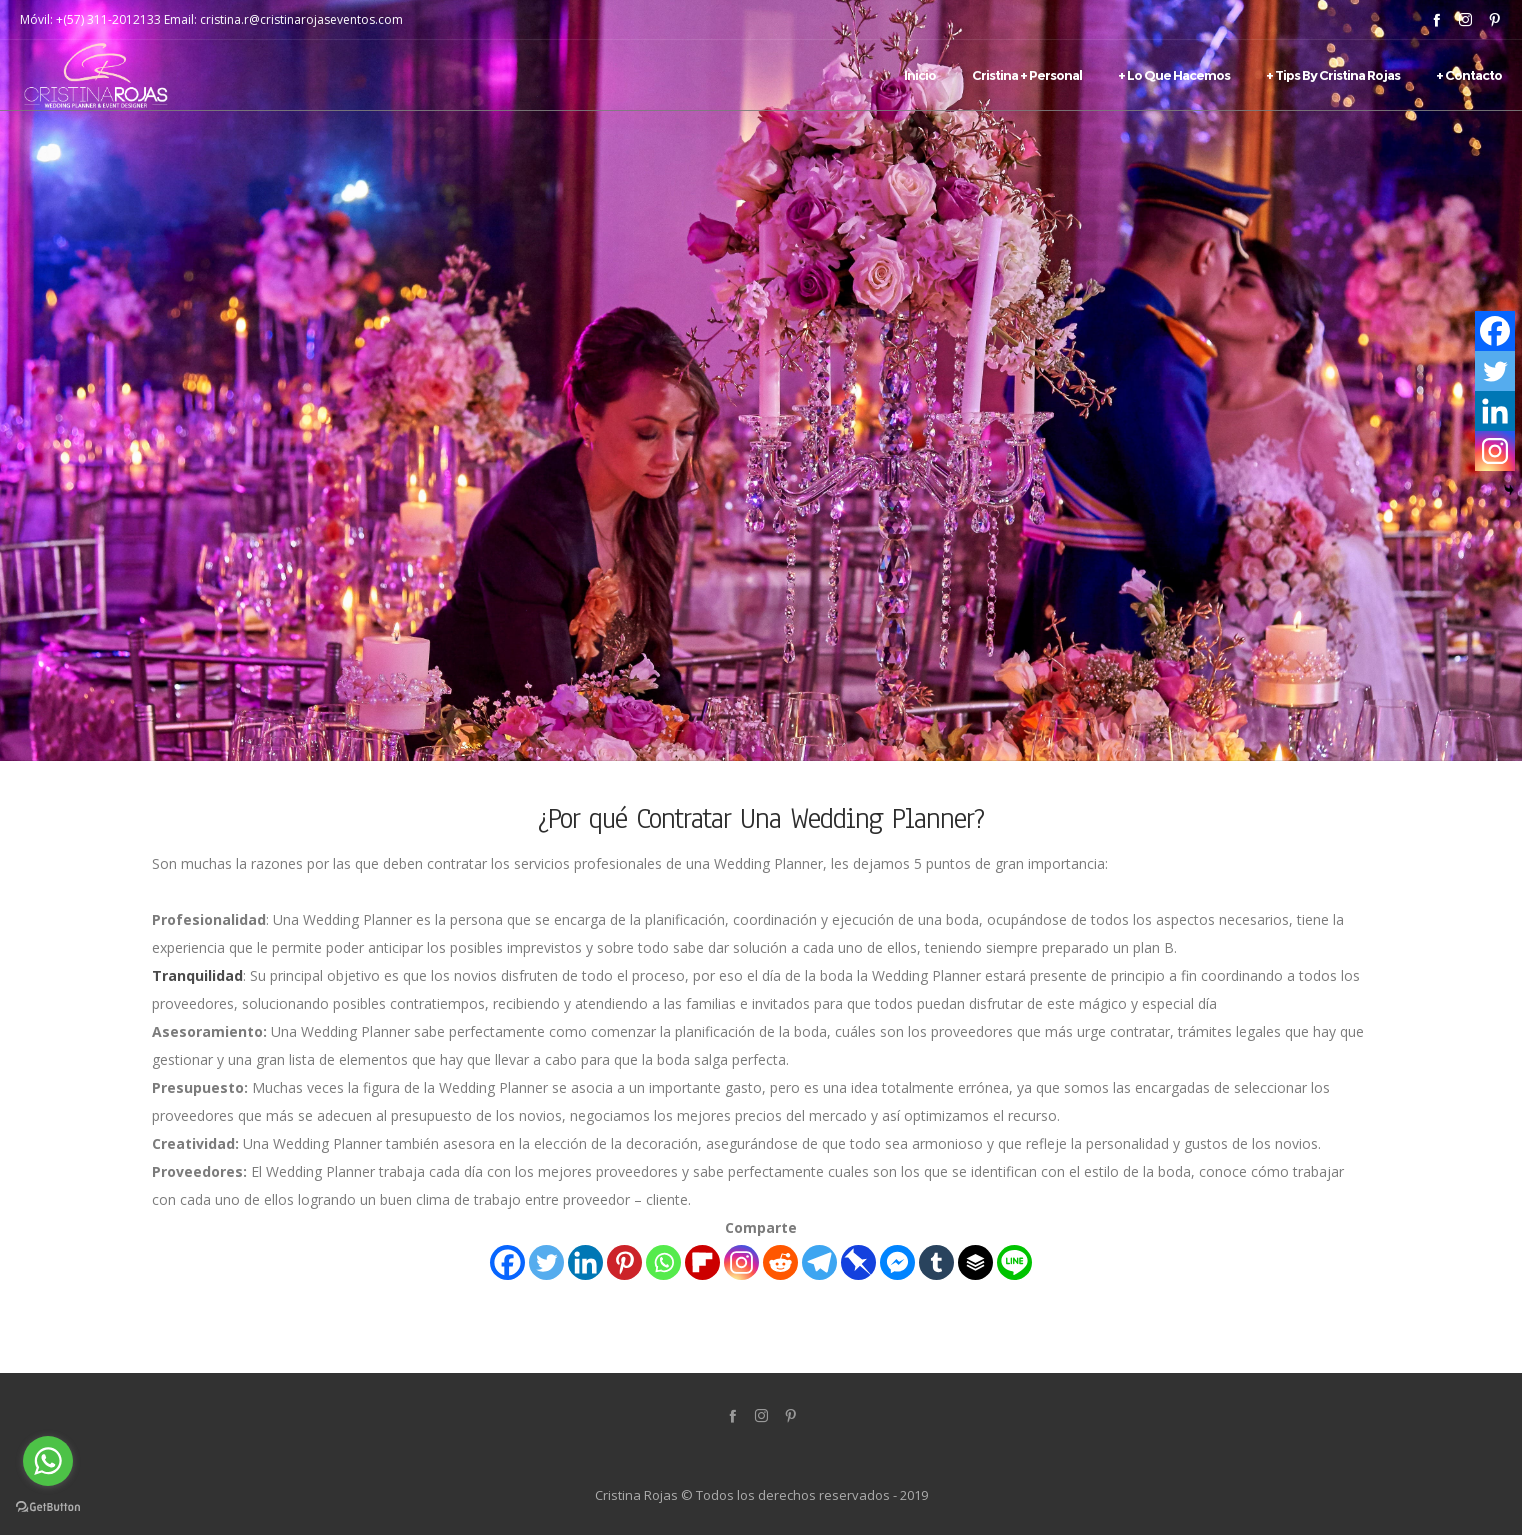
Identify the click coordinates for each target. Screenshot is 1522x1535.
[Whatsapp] (663, 1262)
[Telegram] (819, 1262)
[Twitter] (546, 1262)
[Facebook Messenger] (897, 1262)
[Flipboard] (702, 1262)
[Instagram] (741, 1262)
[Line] (1014, 1262)
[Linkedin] (585, 1262)
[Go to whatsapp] (48, 1461)
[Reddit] (780, 1262)
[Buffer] (975, 1262)
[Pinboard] (858, 1262)
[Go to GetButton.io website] (48, 1507)
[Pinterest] (624, 1262)
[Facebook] (507, 1262)
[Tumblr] (936, 1262)
